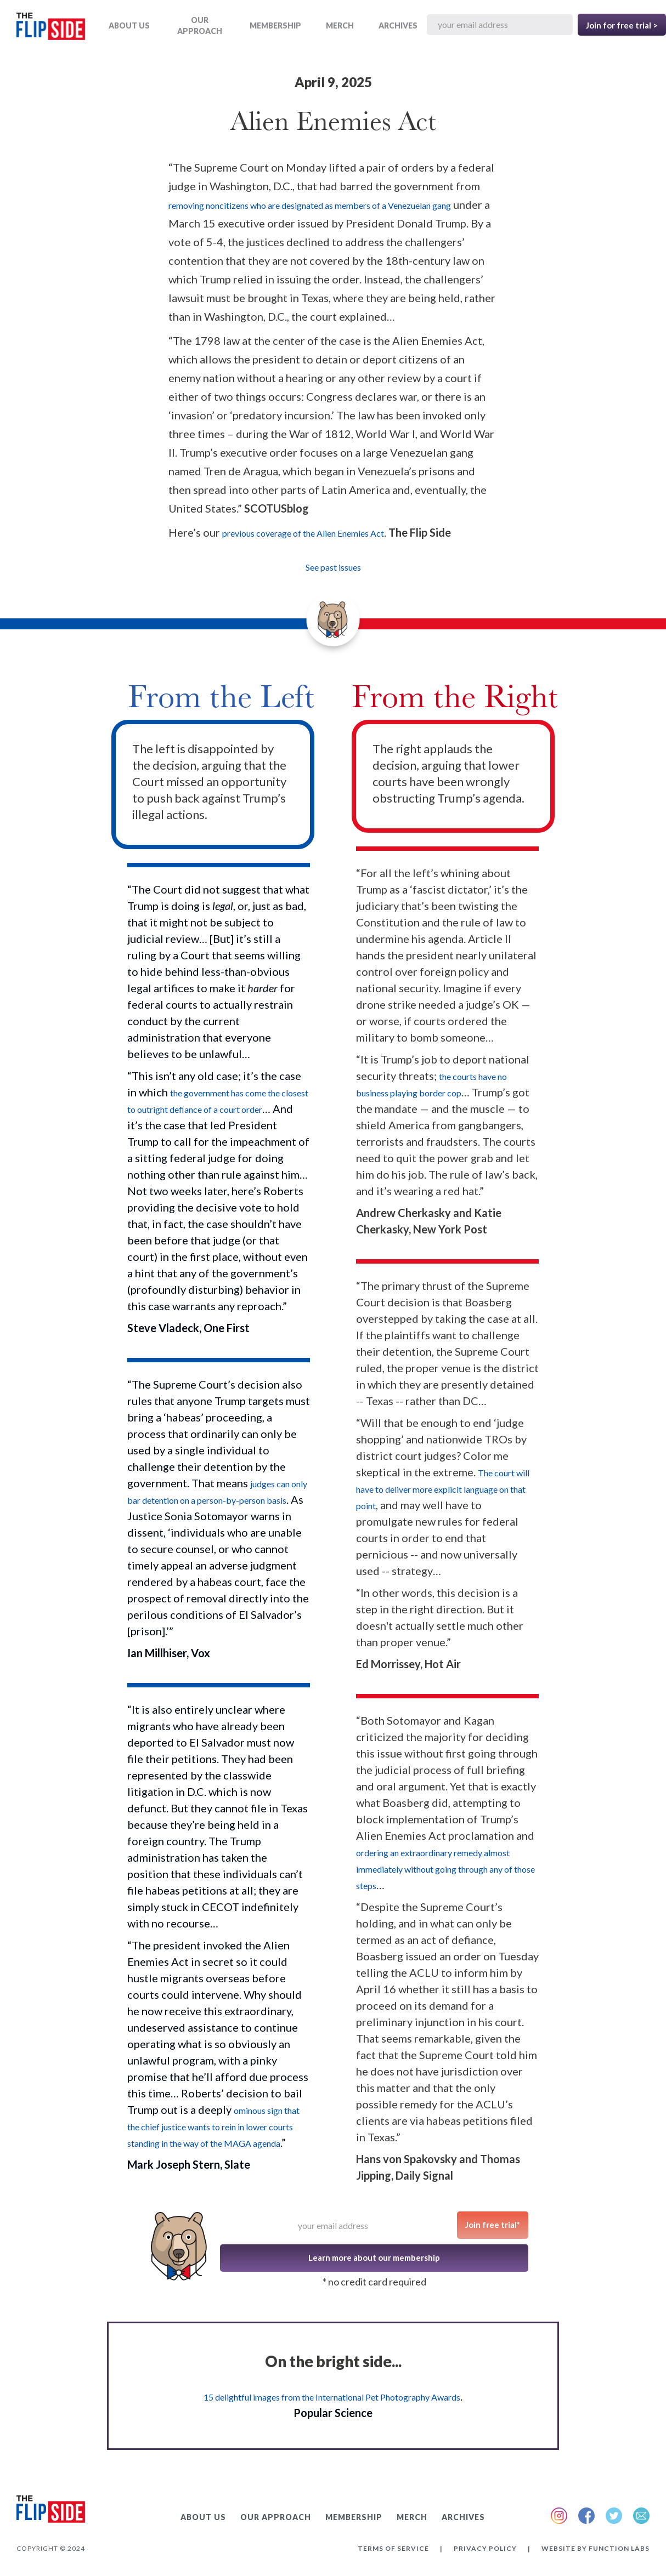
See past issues (333, 567)
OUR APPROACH (199, 25)
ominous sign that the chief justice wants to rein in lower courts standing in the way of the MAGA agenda (213, 2126)
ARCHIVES (398, 25)
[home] (50, 28)
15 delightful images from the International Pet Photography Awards (332, 2397)
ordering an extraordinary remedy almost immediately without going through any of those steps (445, 1869)
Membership (275, 25)
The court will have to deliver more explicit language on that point (442, 1489)
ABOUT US (129, 25)
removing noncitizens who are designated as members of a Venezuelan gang (309, 205)
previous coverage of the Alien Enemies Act (303, 533)
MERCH (340, 25)
